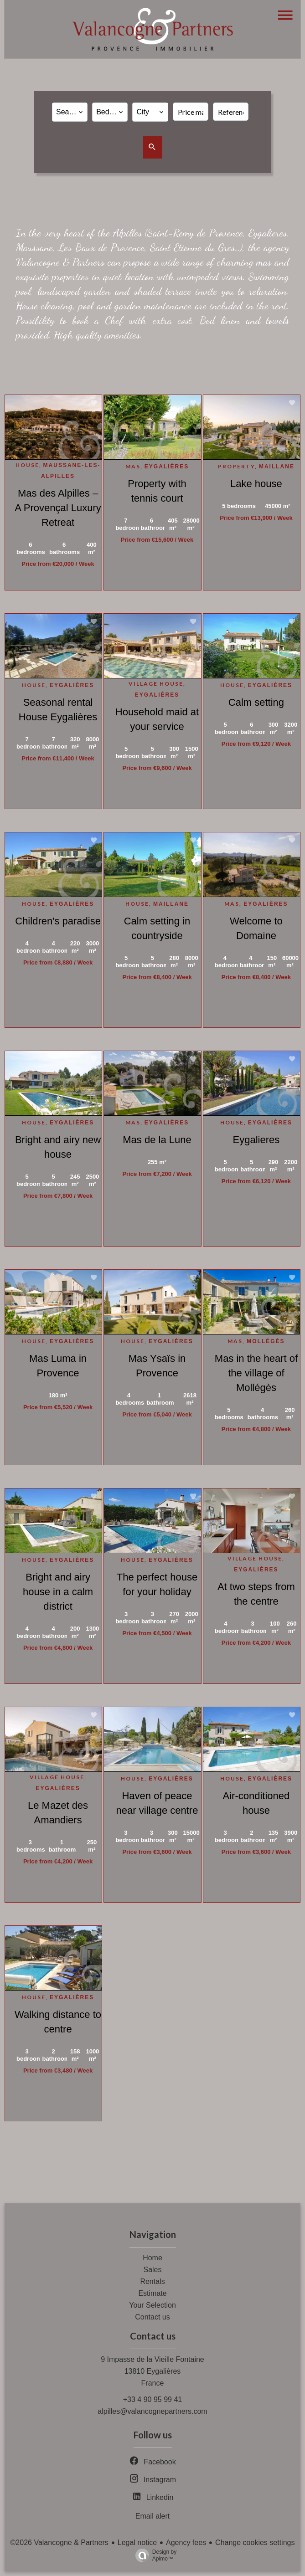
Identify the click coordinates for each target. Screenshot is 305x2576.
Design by (153, 2555)
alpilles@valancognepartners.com (152, 2411)
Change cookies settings (255, 2542)
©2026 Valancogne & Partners (59, 2542)
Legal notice (137, 2542)
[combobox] (69, 112)
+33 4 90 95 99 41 (152, 2399)
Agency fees (186, 2542)
